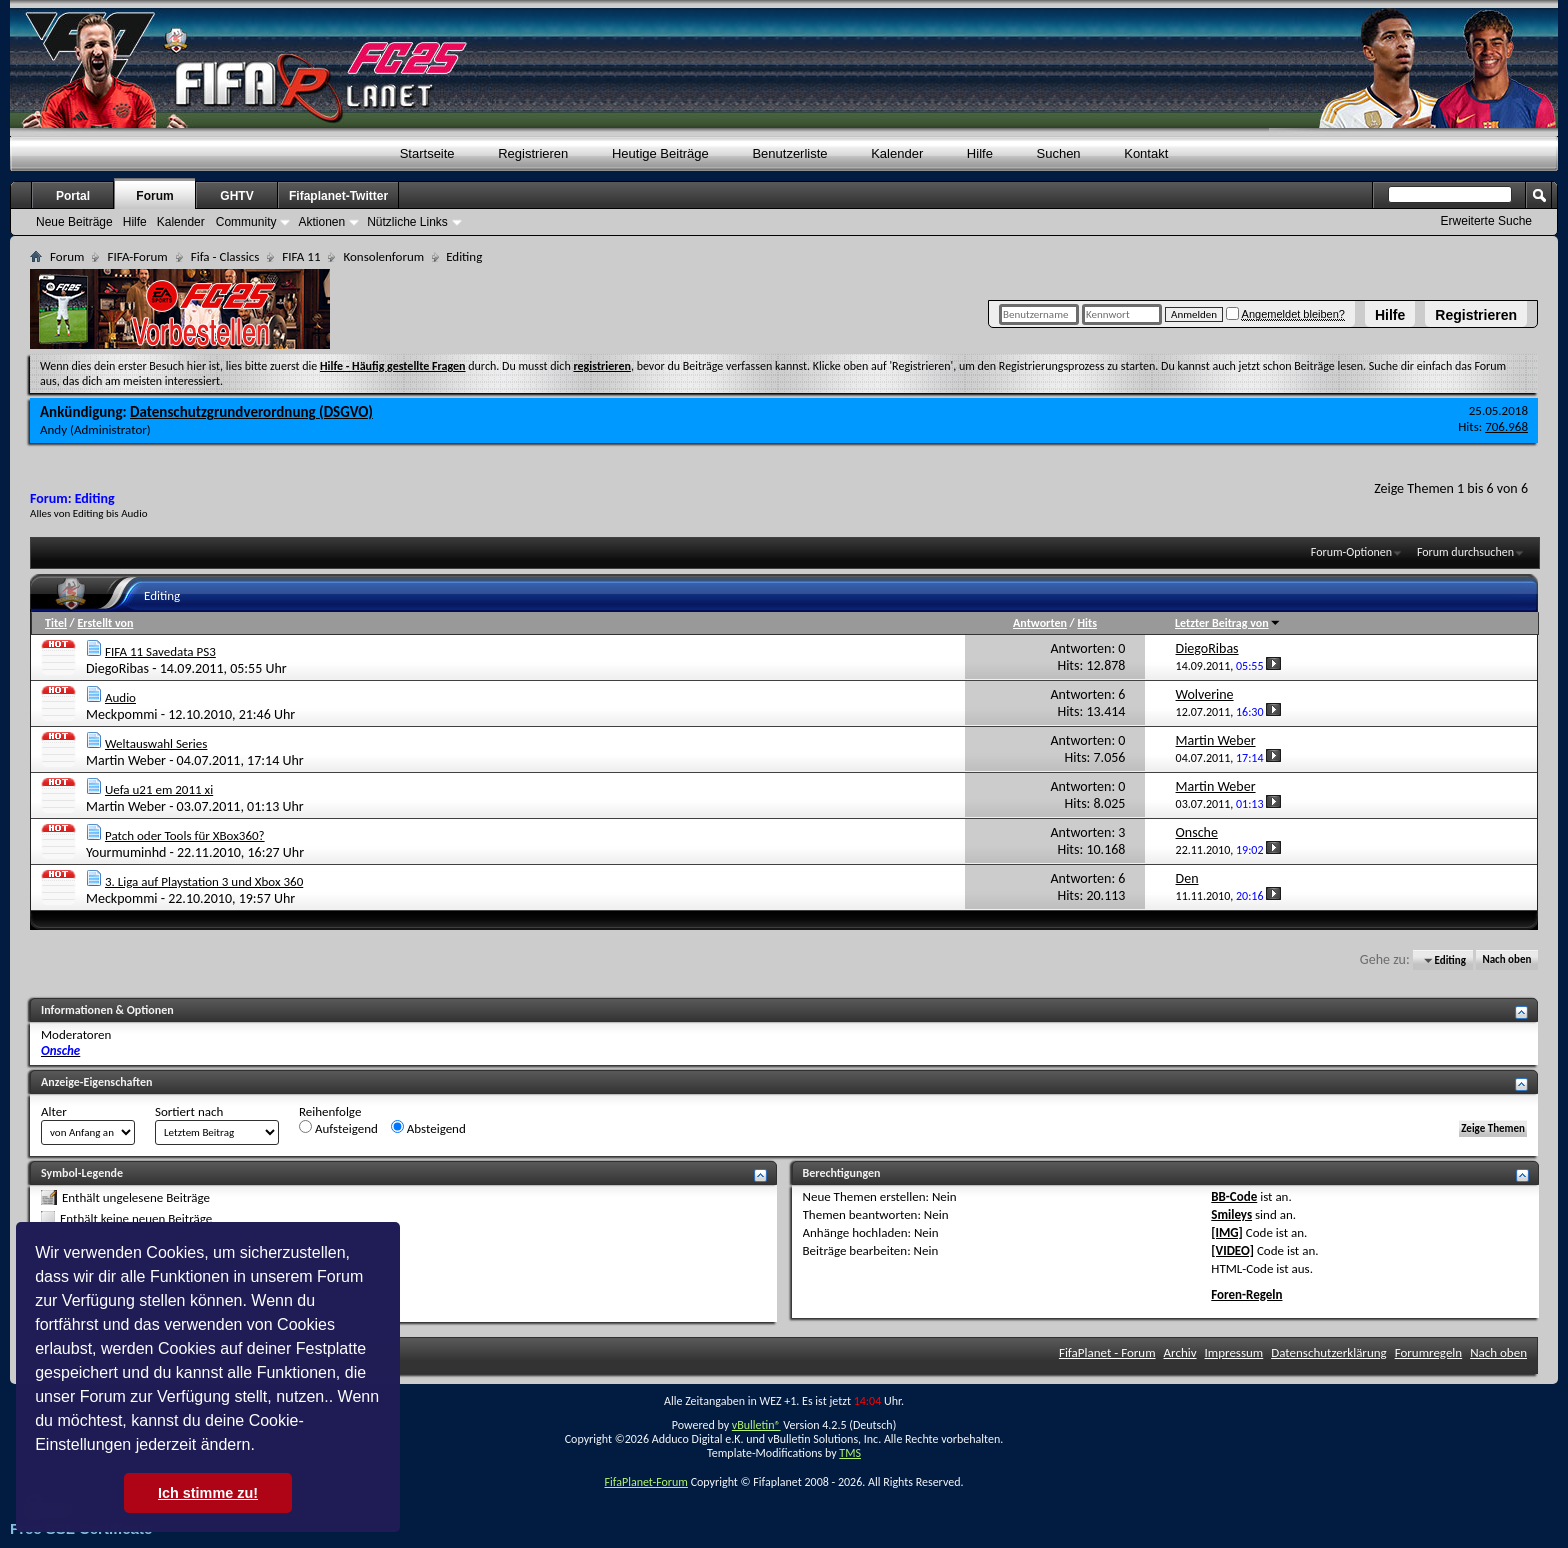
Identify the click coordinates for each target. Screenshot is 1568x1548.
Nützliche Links (407, 222)
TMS (850, 1453)
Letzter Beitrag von (1228, 623)
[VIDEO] (1232, 1250)
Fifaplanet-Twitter (338, 196)
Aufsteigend (338, 1128)
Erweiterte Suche (1486, 221)
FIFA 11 (301, 256)
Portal (73, 196)
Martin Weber (126, 760)
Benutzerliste (789, 153)
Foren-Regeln (1246, 1294)
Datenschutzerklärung (1329, 1352)
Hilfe (1390, 315)
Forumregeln (1429, 1352)
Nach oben (1506, 960)
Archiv (1180, 1352)
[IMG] (1227, 1232)
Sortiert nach (189, 1111)
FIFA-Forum (137, 256)
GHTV (236, 196)
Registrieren (1476, 315)
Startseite (427, 153)
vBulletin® (756, 1425)
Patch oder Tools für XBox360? (185, 835)
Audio (120, 697)
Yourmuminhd (126, 852)
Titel (56, 623)
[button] (262, 1447)
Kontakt (1146, 153)
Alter (54, 1111)
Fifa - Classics (225, 256)
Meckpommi (122, 714)
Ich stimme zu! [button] (208, 1493)
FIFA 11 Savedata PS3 (160, 651)
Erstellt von (105, 623)
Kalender (897, 153)
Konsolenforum (383, 256)
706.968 (1506, 426)
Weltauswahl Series (156, 743)
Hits (1086, 623)
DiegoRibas (117, 668)
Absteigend (428, 1128)
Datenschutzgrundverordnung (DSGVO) (251, 412)
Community (246, 222)
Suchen (1059, 153)
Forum (154, 196)
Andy (53, 429)
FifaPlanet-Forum (645, 1482)
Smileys (1231, 1214)
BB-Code (1234, 1196)
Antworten (1040, 623)
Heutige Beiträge (660, 153)
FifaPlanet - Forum (1107, 1352)
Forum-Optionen (1351, 552)
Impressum (1234, 1352)
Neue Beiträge (74, 222)
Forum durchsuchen (1465, 552)
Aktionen (321, 222)
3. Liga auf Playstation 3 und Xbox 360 (204, 881)
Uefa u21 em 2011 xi (159, 789)
